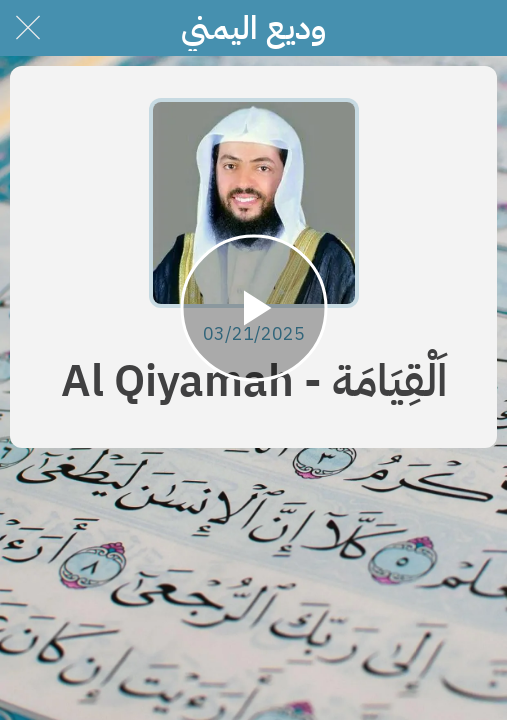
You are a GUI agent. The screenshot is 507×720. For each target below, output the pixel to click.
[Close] (28, 28)
